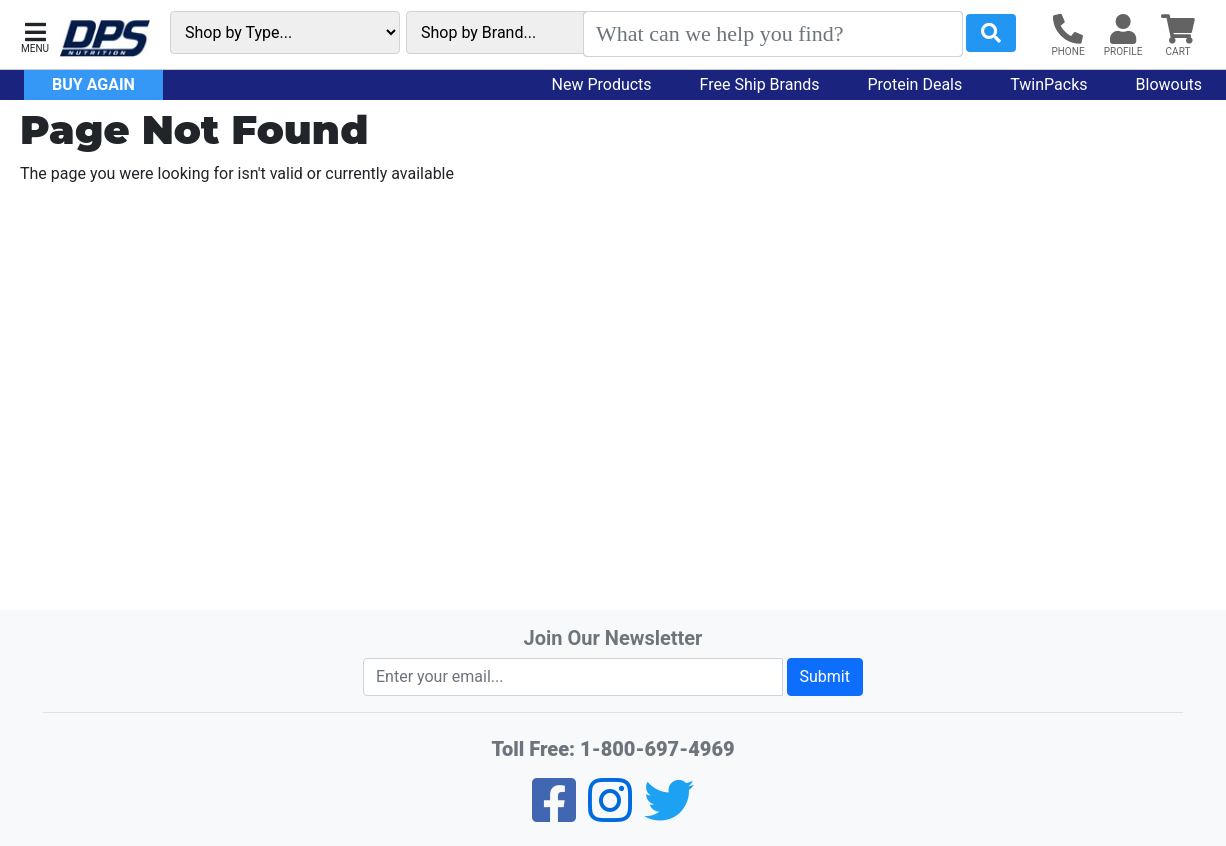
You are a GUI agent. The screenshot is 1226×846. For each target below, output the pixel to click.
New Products (602, 84)
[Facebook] (554, 813)
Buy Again (93, 84)
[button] (35, 35)
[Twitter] (669, 813)
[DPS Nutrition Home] (105, 38)
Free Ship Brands (760, 84)
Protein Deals (915, 84)
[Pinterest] (610, 813)
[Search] (773, 34)
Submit (825, 676)
